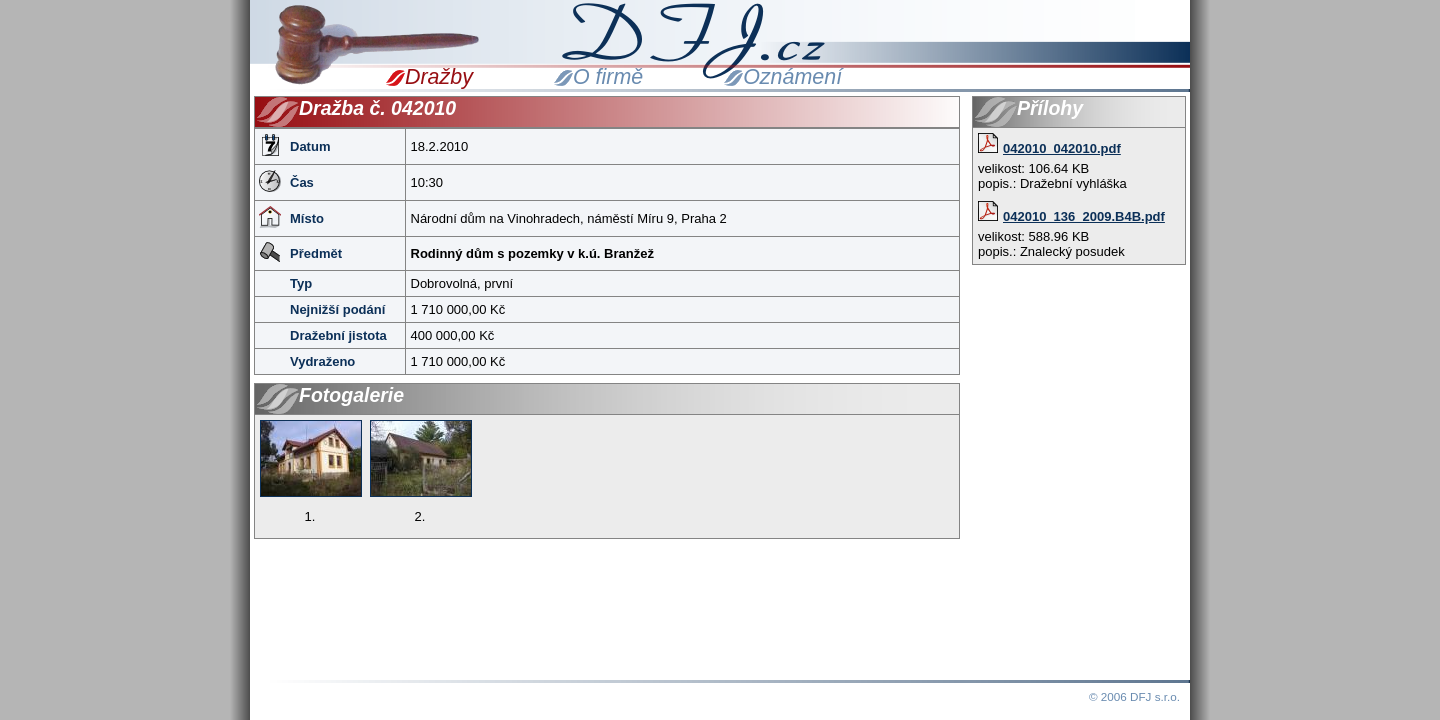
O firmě (608, 77)
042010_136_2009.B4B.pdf (1071, 216)
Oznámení (792, 77)
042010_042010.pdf (1049, 148)
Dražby (439, 77)
